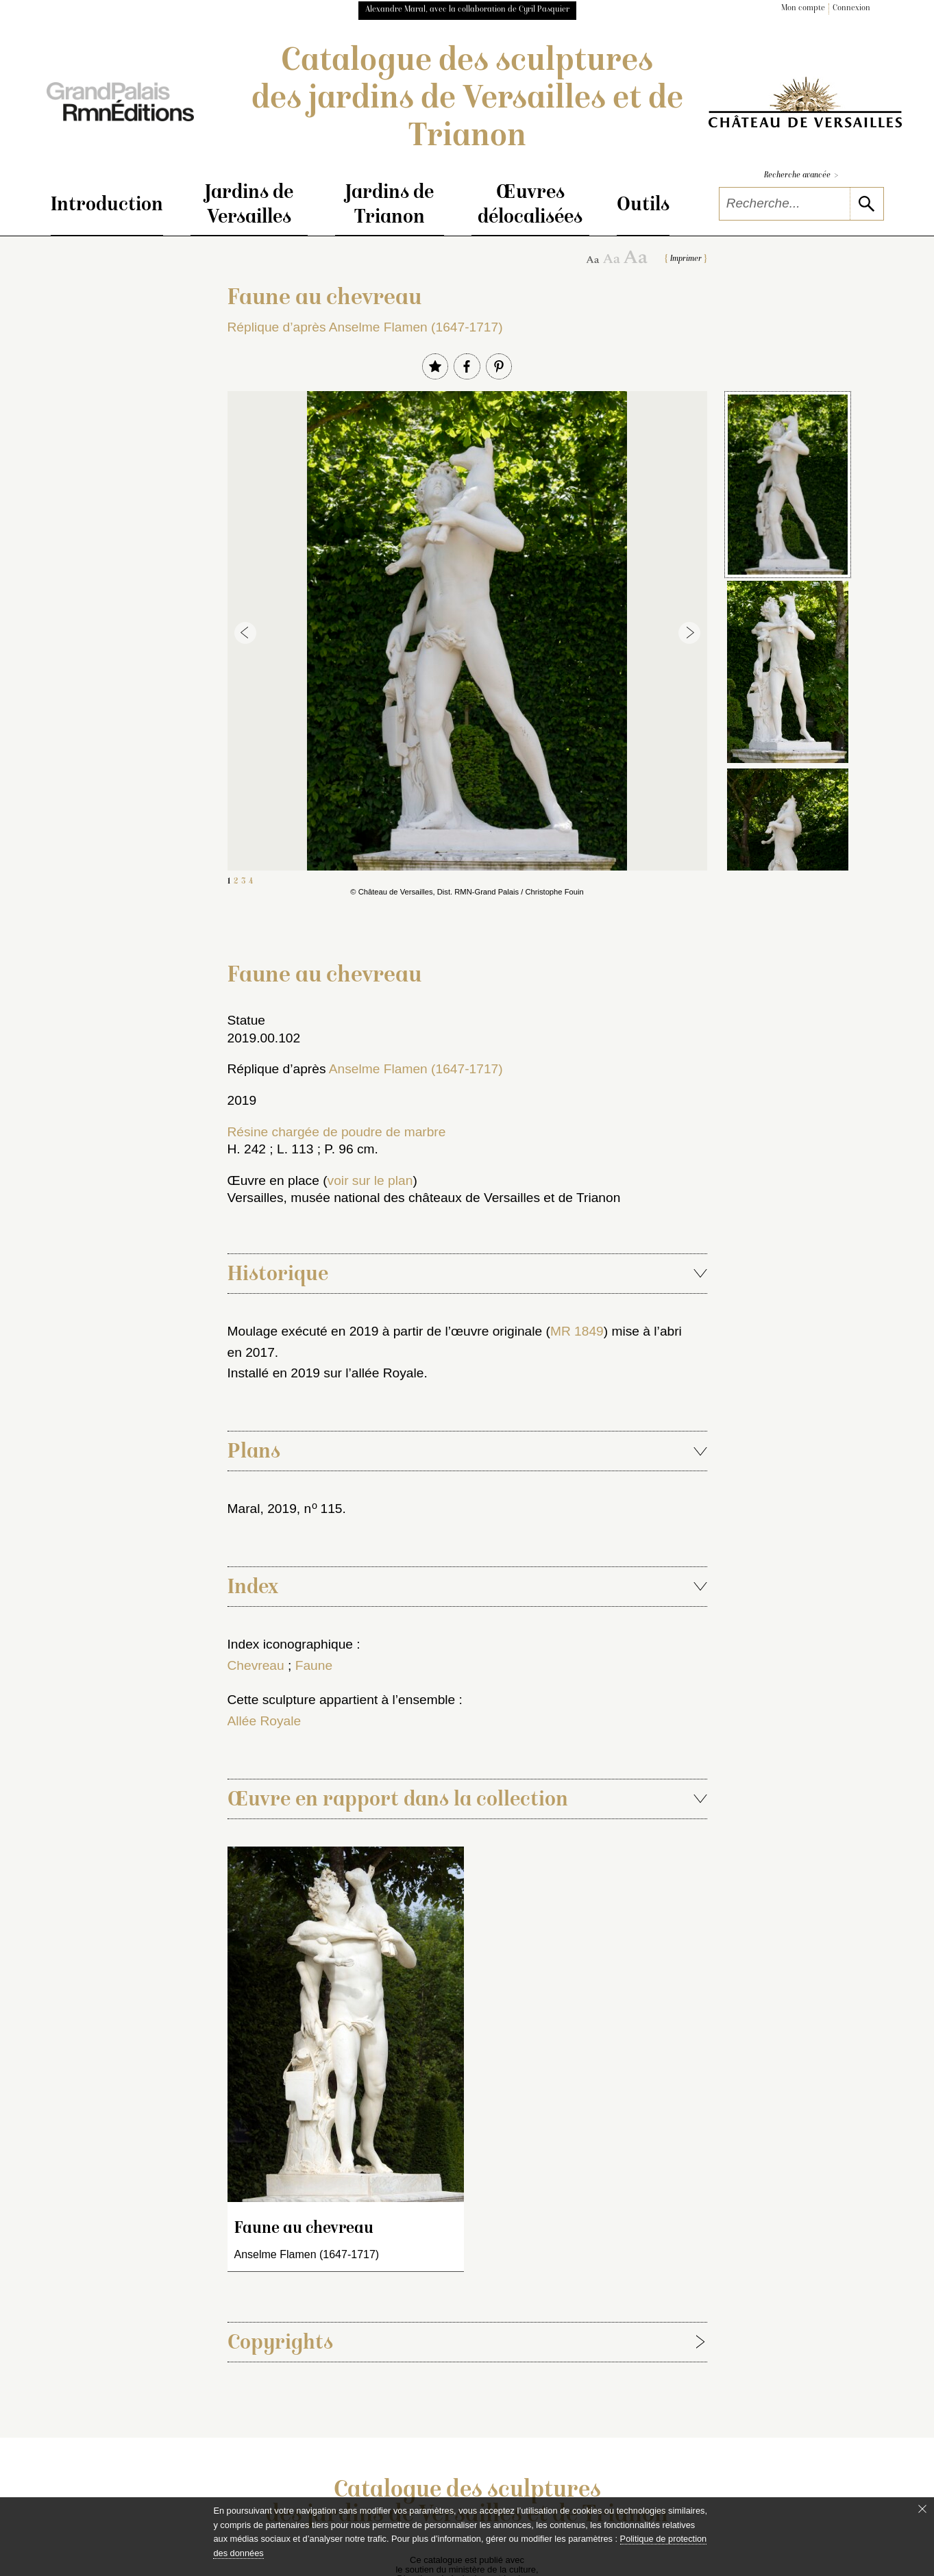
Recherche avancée (801, 175)
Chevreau (256, 1665)
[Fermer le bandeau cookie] (922, 2509)
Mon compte (803, 8)
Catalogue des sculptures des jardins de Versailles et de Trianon (467, 100)
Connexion (851, 8)
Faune (313, 1665)
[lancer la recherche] (866, 204)
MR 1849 (577, 1331)
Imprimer (686, 259)
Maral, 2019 (262, 1508)
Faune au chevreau (303, 2229)
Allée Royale (265, 1721)
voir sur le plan (370, 1180)
